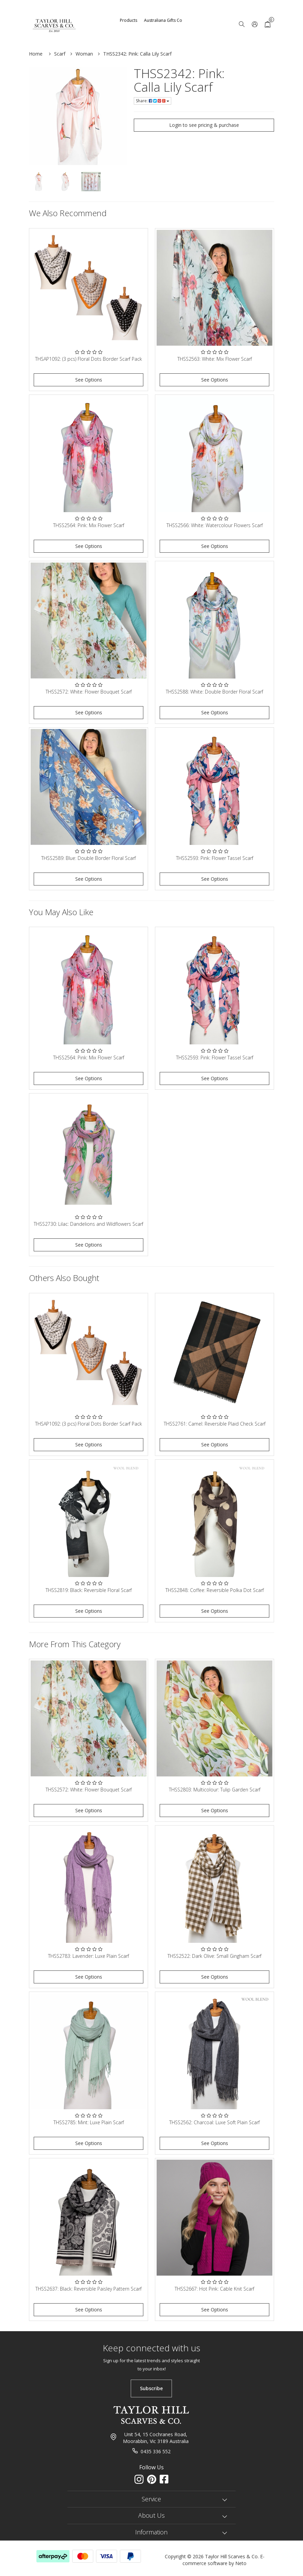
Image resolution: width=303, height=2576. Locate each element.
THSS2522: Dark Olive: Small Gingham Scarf (214, 1956)
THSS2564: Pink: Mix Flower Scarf (88, 525)
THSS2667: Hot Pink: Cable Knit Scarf (214, 2288)
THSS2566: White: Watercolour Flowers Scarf (214, 525)
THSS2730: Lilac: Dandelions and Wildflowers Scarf (88, 1224)
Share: (152, 101)
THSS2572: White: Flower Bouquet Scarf (89, 691)
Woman (84, 53)
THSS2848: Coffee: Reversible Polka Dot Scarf (214, 1590)
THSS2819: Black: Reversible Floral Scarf (89, 1590)
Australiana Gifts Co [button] (163, 20)
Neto (240, 2563)
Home (36, 53)
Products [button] (128, 20)
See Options (88, 379)
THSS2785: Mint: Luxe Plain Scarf (88, 2122)
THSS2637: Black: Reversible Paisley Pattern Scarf (88, 2288)
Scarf (59, 53)
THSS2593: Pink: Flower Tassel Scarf (214, 858)
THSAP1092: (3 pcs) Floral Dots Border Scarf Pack (88, 359)
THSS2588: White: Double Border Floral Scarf (214, 691)
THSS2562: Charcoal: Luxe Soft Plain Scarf (214, 2122)
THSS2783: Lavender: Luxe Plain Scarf (88, 1956)
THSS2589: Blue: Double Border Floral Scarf (88, 858)
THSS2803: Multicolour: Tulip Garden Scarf (214, 1789)
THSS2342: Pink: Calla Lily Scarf (137, 53)
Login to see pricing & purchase (204, 125)
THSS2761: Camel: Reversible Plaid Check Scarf (215, 1423)
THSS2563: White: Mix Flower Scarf (214, 359)
